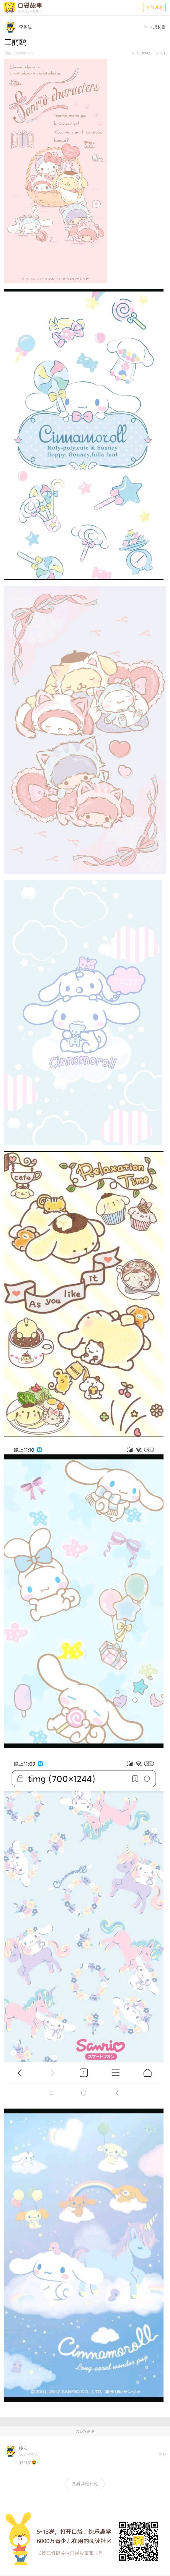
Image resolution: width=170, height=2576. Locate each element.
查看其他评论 (85, 2483)
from (148, 27)
